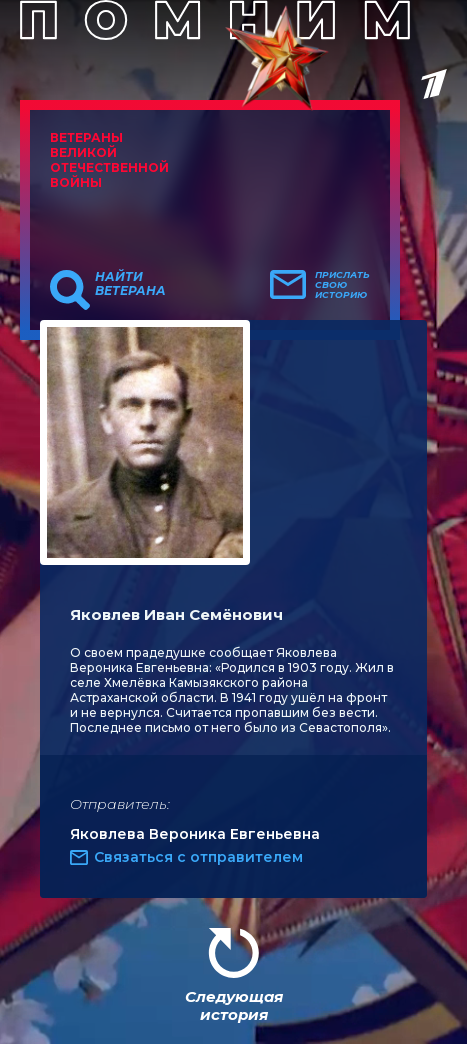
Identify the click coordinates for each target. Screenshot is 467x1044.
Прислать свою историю (342, 285)
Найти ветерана (130, 284)
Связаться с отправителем (198, 857)
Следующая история (234, 1005)
